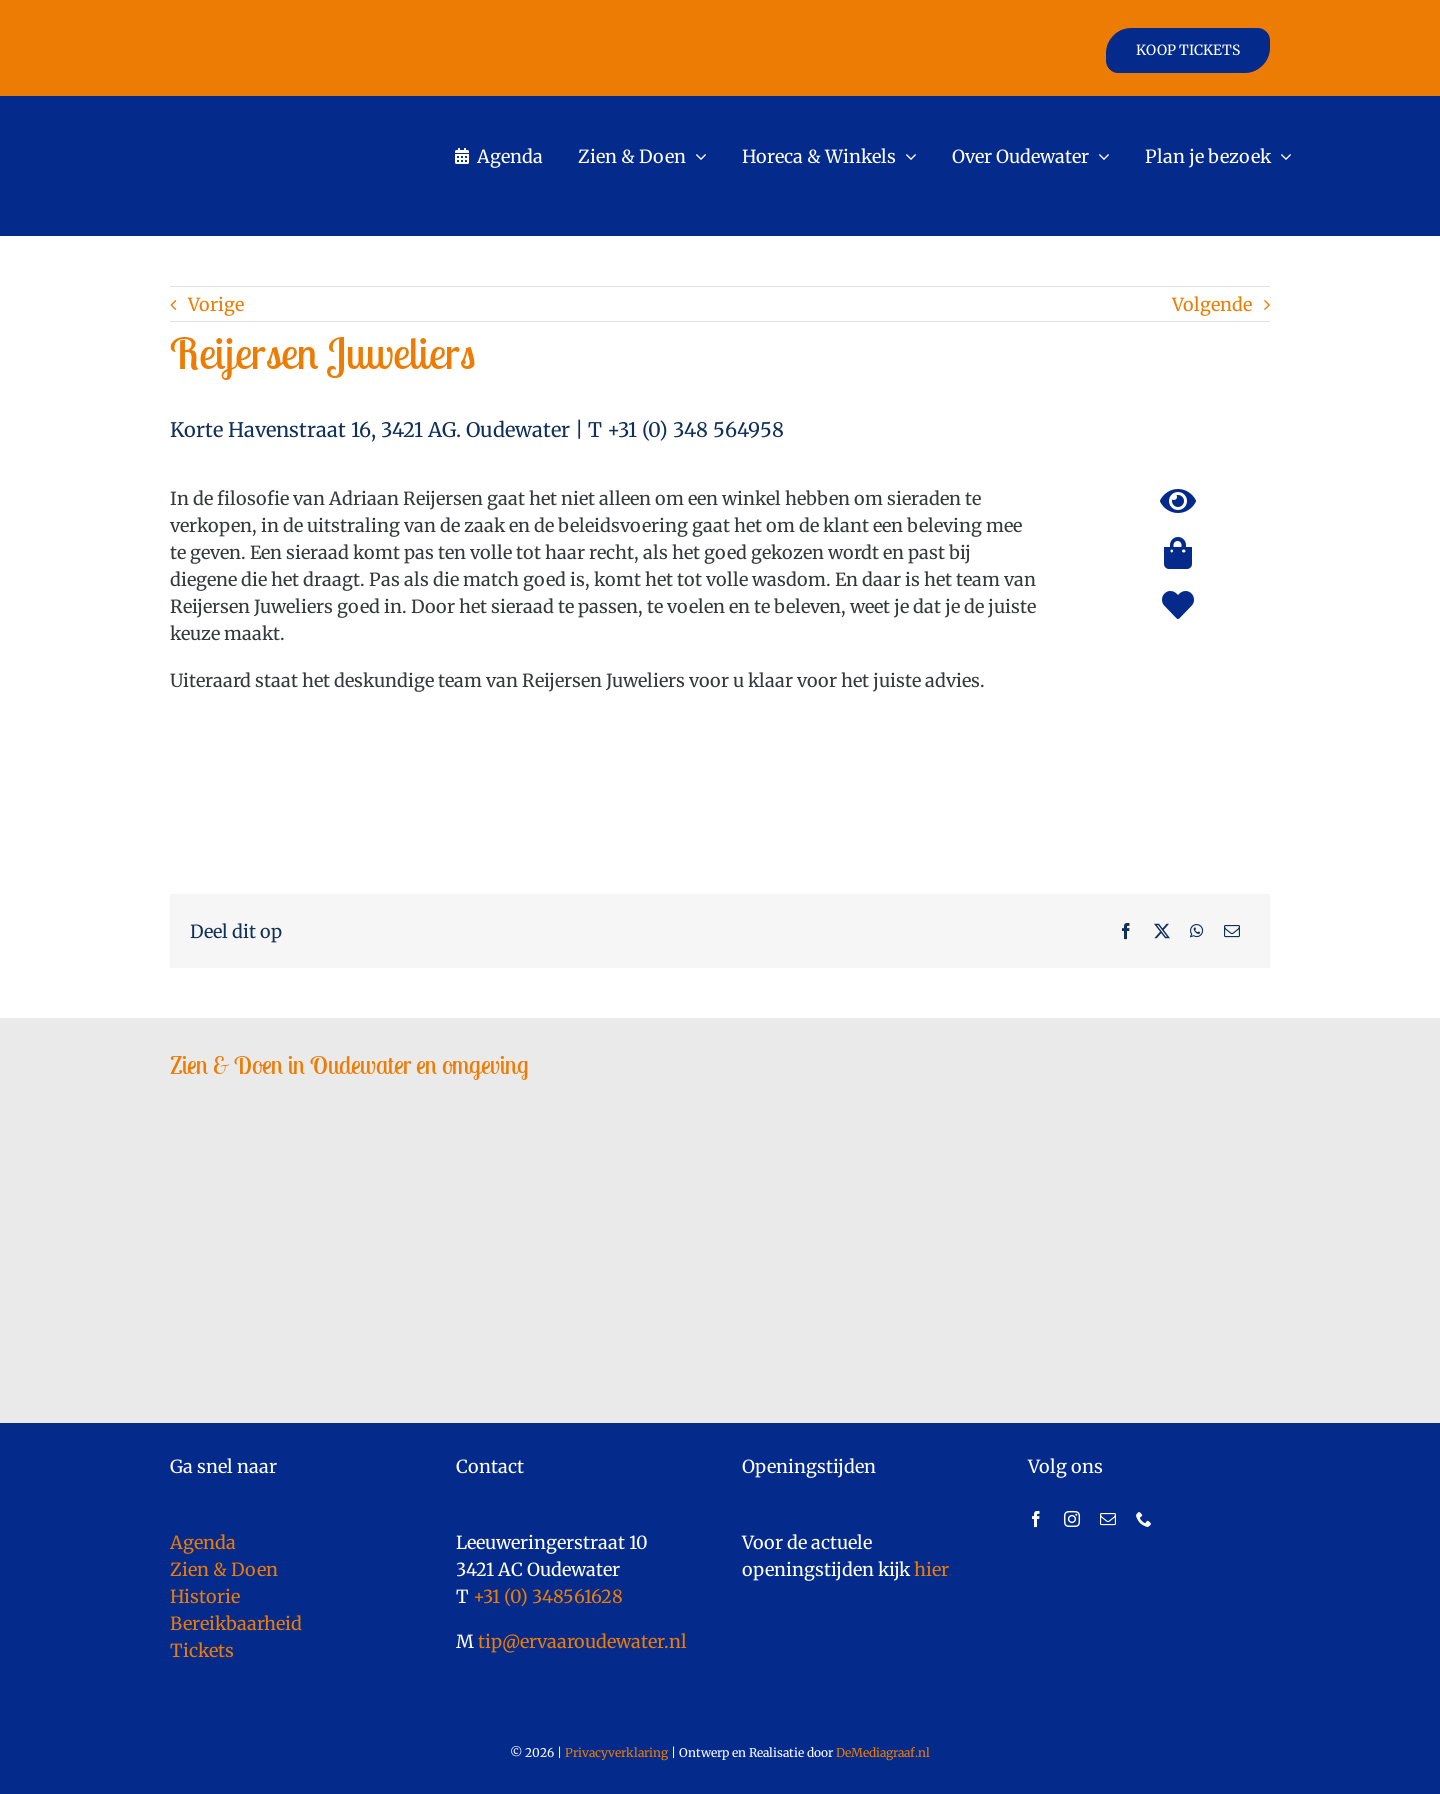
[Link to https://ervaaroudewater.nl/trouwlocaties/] (1178, 605)
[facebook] (1036, 1519)
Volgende (1212, 304)
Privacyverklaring (616, 1752)
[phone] (1144, 1519)
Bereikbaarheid (236, 1623)
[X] (1162, 931)
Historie (205, 1596)
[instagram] (1072, 1519)
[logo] (291, 114)
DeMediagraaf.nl (881, 1752)
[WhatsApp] (1197, 931)
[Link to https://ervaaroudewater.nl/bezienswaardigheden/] (1178, 501)
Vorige (216, 304)
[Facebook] (1126, 931)
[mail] (1108, 1519)
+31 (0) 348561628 (548, 1596)
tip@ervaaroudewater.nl (580, 1641)
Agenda (203, 1542)
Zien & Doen (224, 1569)
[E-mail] (1232, 931)
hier (931, 1569)
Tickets (202, 1650)
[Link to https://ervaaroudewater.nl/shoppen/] (1178, 553)
